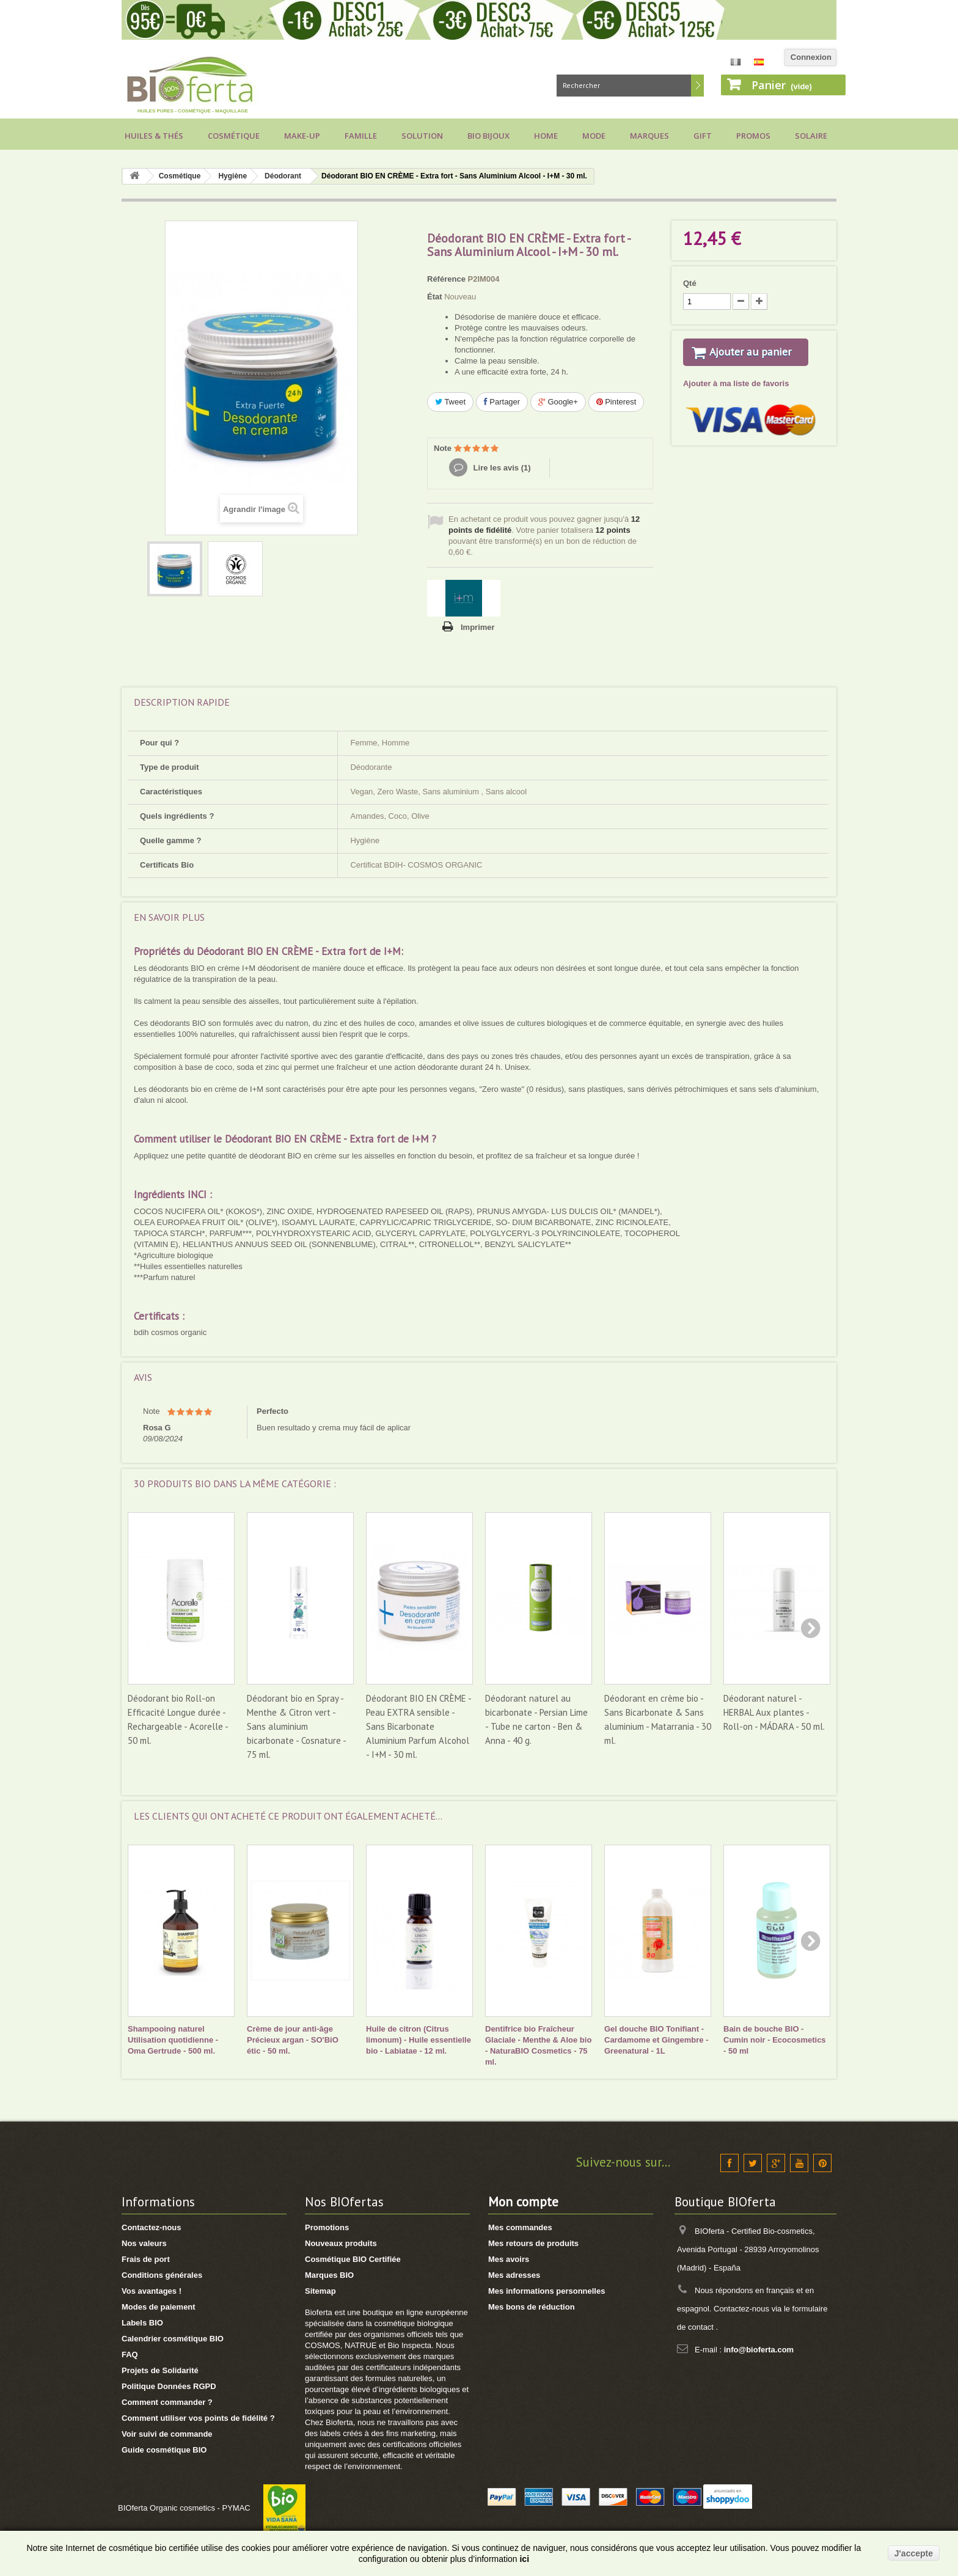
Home (546, 135)
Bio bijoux (488, 135)
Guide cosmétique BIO (164, 2449)
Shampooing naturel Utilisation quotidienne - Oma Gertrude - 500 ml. (173, 2039)
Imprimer (478, 627)
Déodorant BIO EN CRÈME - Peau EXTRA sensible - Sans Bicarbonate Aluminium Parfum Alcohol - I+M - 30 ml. (418, 1726)
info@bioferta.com (759, 2349)
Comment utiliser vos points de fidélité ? (198, 2418)
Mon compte (523, 2202)
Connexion (811, 57)
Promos (753, 135)
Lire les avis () (501, 467)
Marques (649, 135)
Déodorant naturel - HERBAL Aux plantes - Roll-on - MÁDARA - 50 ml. (774, 1712)
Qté (690, 283)
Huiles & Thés (154, 135)
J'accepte (913, 2553)
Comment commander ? (167, 2402)
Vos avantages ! (151, 2291)
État (434, 296)
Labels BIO (142, 2322)
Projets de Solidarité (160, 2370)
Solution (422, 135)
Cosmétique (234, 135)
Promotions (327, 2227)
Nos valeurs (144, 2243)
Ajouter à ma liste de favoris (736, 398)
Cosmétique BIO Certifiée (353, 2259)
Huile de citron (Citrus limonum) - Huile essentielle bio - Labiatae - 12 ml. (418, 2039)
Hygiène (232, 176)
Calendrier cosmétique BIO (173, 2338)
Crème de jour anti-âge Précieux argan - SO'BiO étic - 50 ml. (292, 2039)
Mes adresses (514, 2275)
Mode (593, 135)
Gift (702, 135)
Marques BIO (329, 2275)
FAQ (130, 2354)
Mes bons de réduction (531, 2306)
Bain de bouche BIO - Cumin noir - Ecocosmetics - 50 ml (774, 2039)
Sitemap (320, 2291)
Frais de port (146, 2259)
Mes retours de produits (533, 2243)
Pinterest (616, 401)
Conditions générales (162, 2275)
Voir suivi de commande (167, 2434)
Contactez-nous (151, 2227)
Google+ (558, 401)
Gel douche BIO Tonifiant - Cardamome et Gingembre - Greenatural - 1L (656, 2039)
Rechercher (697, 86)
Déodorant (283, 176)
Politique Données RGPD (169, 2386)
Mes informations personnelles (546, 2291)
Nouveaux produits (341, 2243)
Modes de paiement (159, 2306)
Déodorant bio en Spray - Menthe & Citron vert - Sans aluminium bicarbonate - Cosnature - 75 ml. (296, 1726)
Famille (361, 135)
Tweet (450, 401)
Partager (502, 401)
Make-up (302, 135)
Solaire (811, 135)
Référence (446, 279)
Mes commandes (520, 2227)
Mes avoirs (508, 2259)
